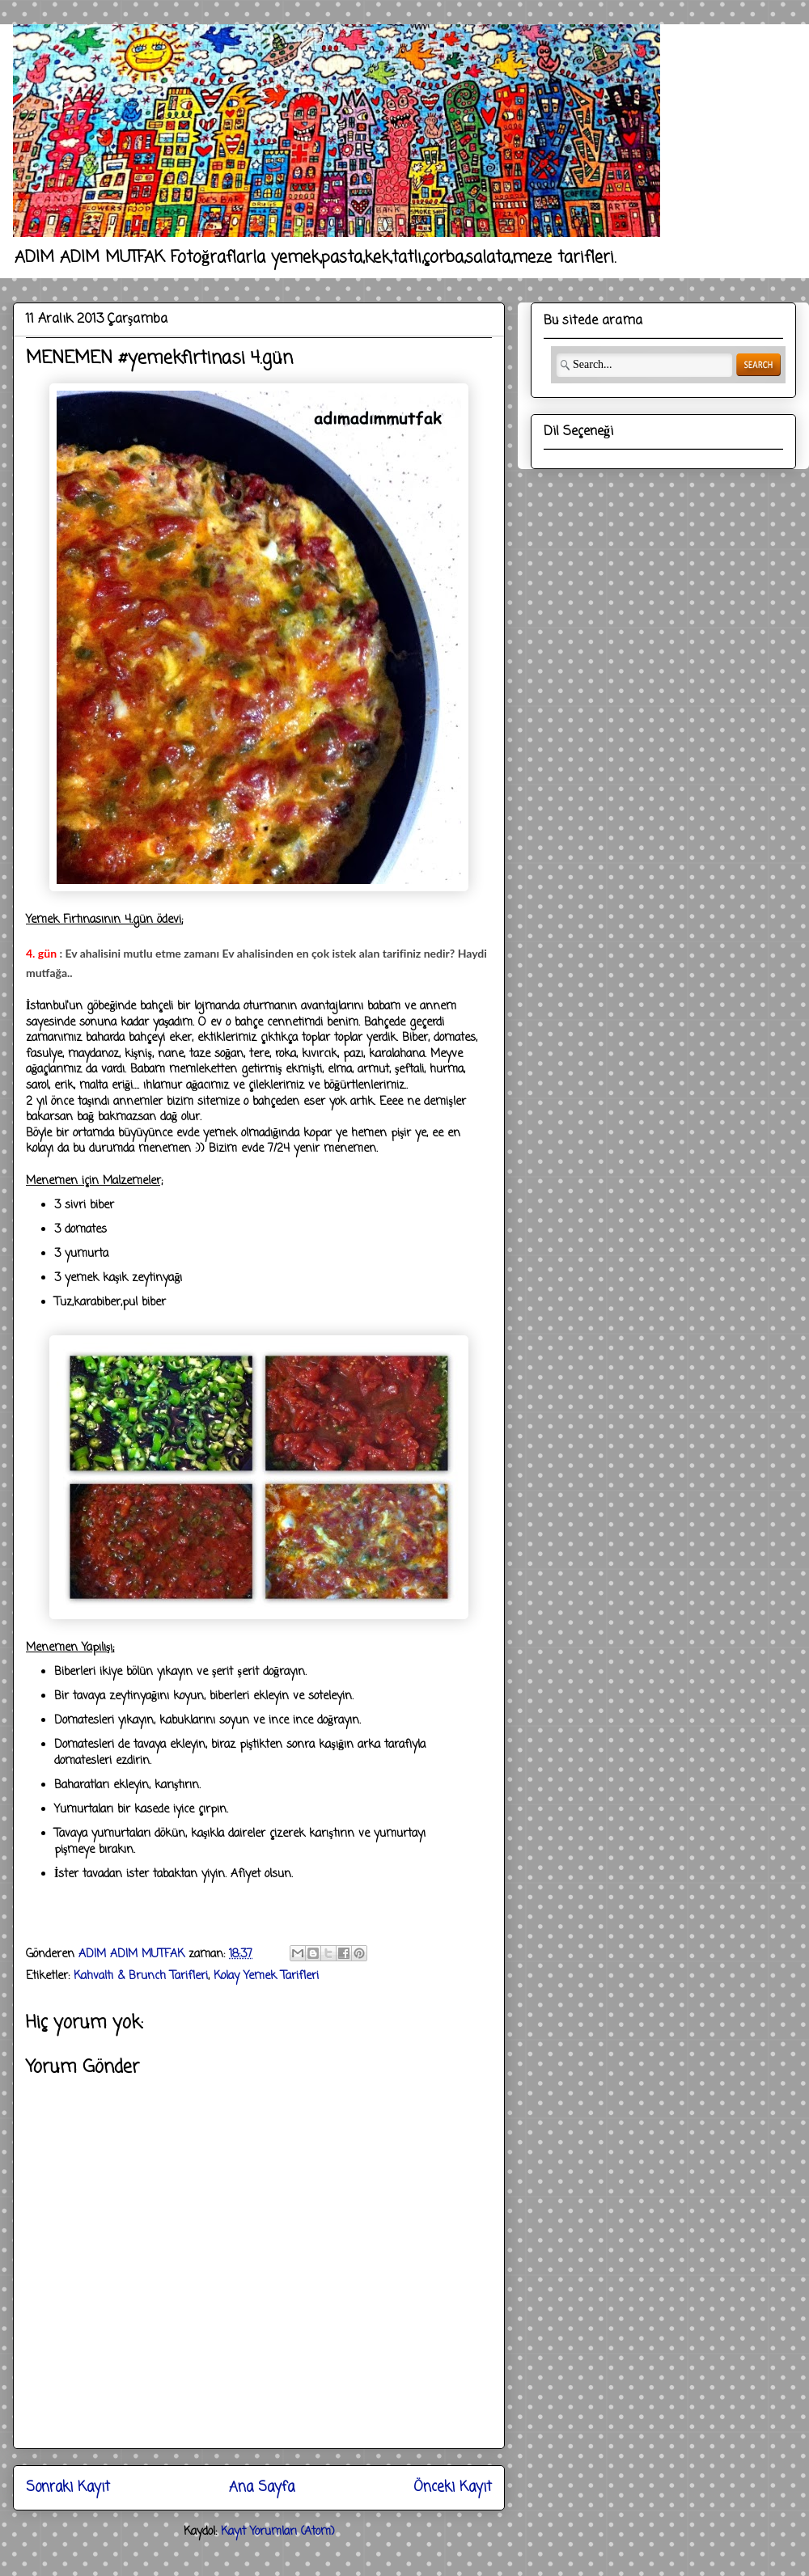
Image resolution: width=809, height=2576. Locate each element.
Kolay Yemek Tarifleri (266, 1976)
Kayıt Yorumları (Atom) (278, 2531)
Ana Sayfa (261, 2487)
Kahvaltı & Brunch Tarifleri (141, 1976)
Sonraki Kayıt (68, 2487)
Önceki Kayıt (452, 2487)
